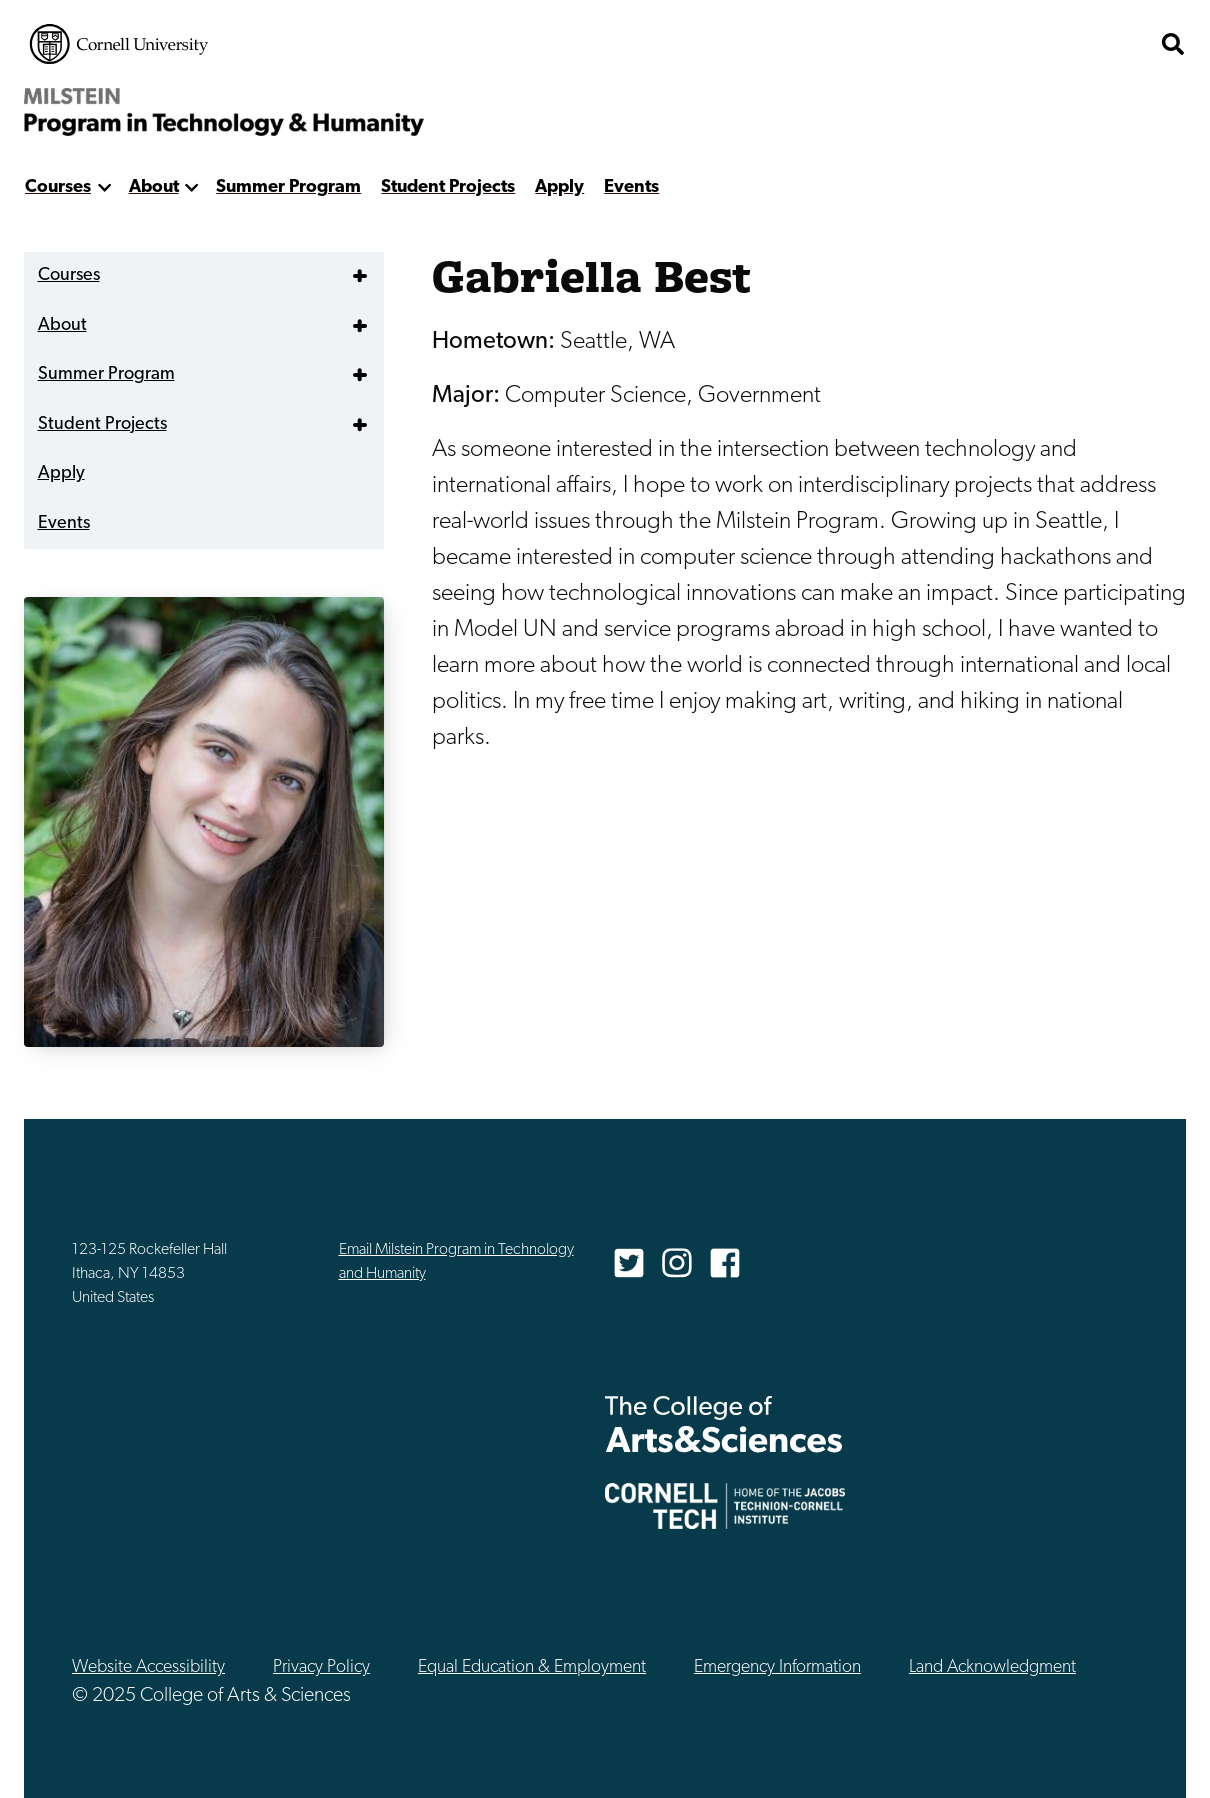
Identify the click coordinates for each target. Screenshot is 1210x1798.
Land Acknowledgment (992, 1667)
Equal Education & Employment (532, 1667)
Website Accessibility (148, 1667)
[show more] (104, 187)
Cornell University (119, 44)
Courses (58, 187)
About (154, 187)
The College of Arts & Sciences (1030, 44)
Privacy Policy (321, 1667)
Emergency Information (777, 1667)
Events (631, 187)
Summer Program (288, 187)
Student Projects (448, 187)
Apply (559, 187)
